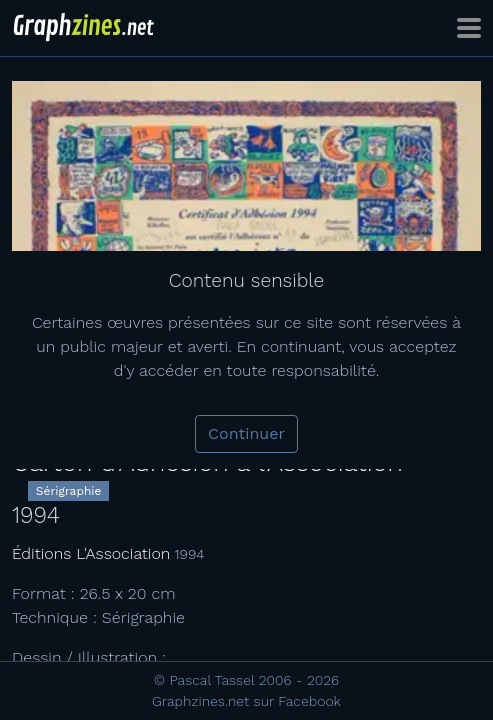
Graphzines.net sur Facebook (246, 701)
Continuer (246, 433)
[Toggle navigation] (469, 28)
